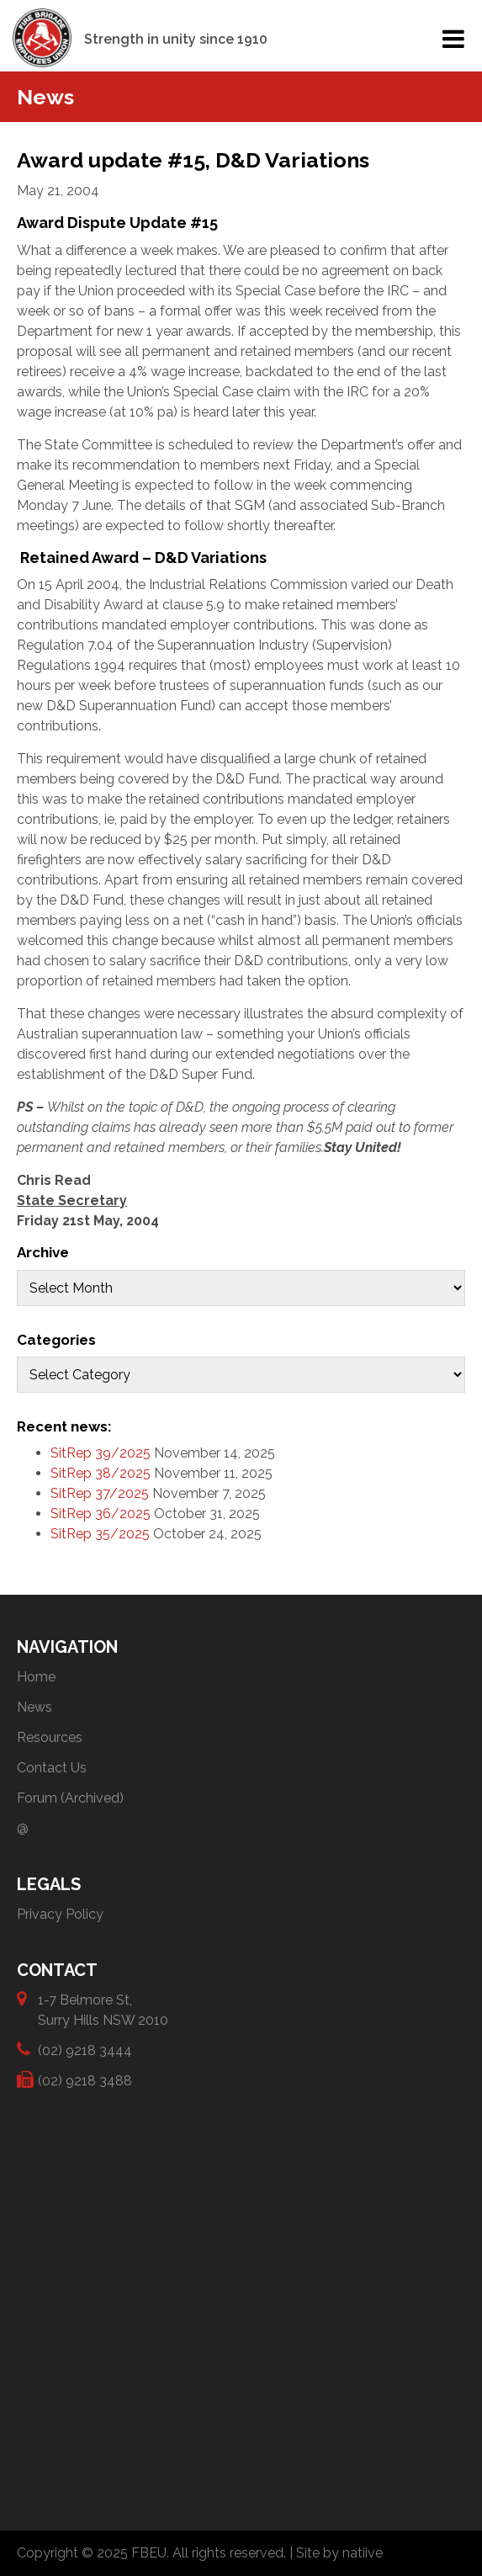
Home (36, 1677)
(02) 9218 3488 (85, 2080)
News (34, 1707)
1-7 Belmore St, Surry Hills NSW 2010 (103, 2009)
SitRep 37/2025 (99, 1493)
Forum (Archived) (70, 1798)
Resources (49, 1737)
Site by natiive (339, 2553)
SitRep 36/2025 (100, 1514)
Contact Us (52, 1768)
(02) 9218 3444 (85, 2049)
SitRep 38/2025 (100, 1473)
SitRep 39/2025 (100, 1453)
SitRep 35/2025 (100, 1534)
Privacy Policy (60, 1914)
